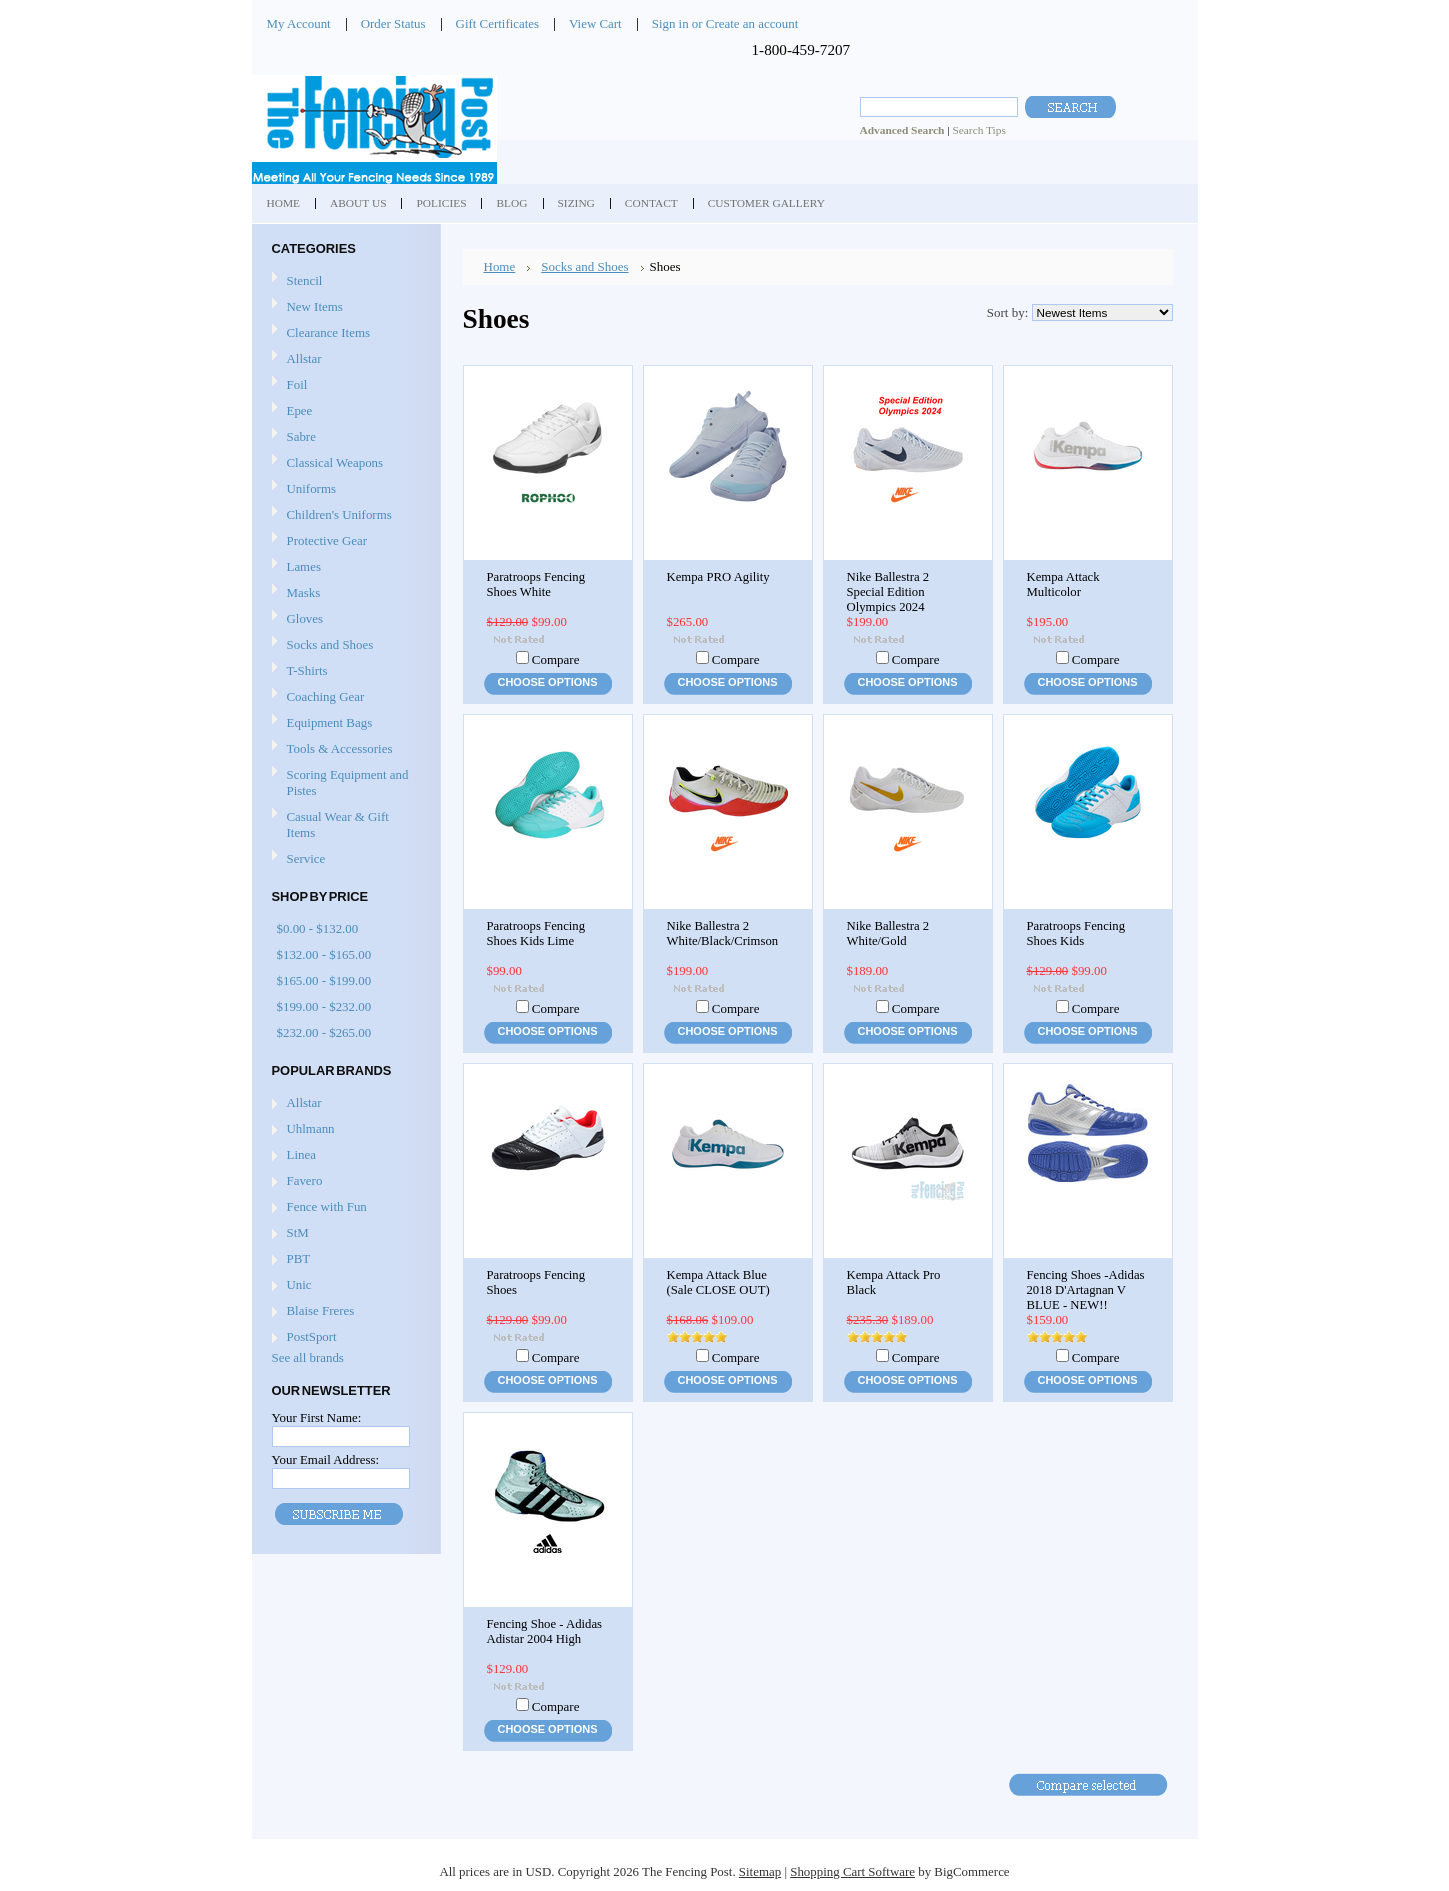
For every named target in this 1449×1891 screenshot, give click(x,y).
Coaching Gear (344, 697)
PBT (299, 1258)
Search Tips (978, 130)
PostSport (312, 1336)
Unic (299, 1284)
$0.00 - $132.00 (318, 928)
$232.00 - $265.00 (324, 1032)
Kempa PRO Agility (718, 577)
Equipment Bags (344, 723)
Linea (301, 1154)
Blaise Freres (321, 1310)
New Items (315, 306)
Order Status (393, 23)
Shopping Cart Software (852, 1871)
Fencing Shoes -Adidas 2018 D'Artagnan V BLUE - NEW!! (1086, 1290)
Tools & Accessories (344, 749)
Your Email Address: (326, 1459)
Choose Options (548, 682)
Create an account (752, 23)
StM (298, 1232)
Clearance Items (329, 332)
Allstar (344, 359)
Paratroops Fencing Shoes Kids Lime (536, 933)
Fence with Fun (327, 1206)
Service (306, 858)
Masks (344, 593)
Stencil (305, 280)
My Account (299, 23)
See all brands (308, 1357)
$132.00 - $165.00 (324, 954)
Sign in (670, 23)
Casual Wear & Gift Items (344, 824)
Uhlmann (311, 1128)
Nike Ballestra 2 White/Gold (888, 933)
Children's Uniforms (344, 515)
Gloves (344, 619)
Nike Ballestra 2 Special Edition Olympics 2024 (888, 592)
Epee (344, 411)
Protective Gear (344, 541)
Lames (344, 567)
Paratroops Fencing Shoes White (536, 584)
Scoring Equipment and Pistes (344, 782)
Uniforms (344, 489)
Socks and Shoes (344, 645)
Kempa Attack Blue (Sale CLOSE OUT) (718, 1282)
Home (500, 266)
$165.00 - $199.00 (324, 980)
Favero (305, 1180)
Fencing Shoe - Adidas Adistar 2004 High (545, 1631)
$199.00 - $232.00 (324, 1006)
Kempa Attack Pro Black (894, 1282)
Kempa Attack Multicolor (1063, 584)
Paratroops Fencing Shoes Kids (1076, 933)
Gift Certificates (498, 23)
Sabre (344, 437)
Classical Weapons (344, 463)
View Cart (595, 23)
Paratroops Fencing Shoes (536, 1282)
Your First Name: (317, 1417)
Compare (556, 659)
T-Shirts (307, 670)
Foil (344, 385)
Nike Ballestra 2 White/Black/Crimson (723, 933)
